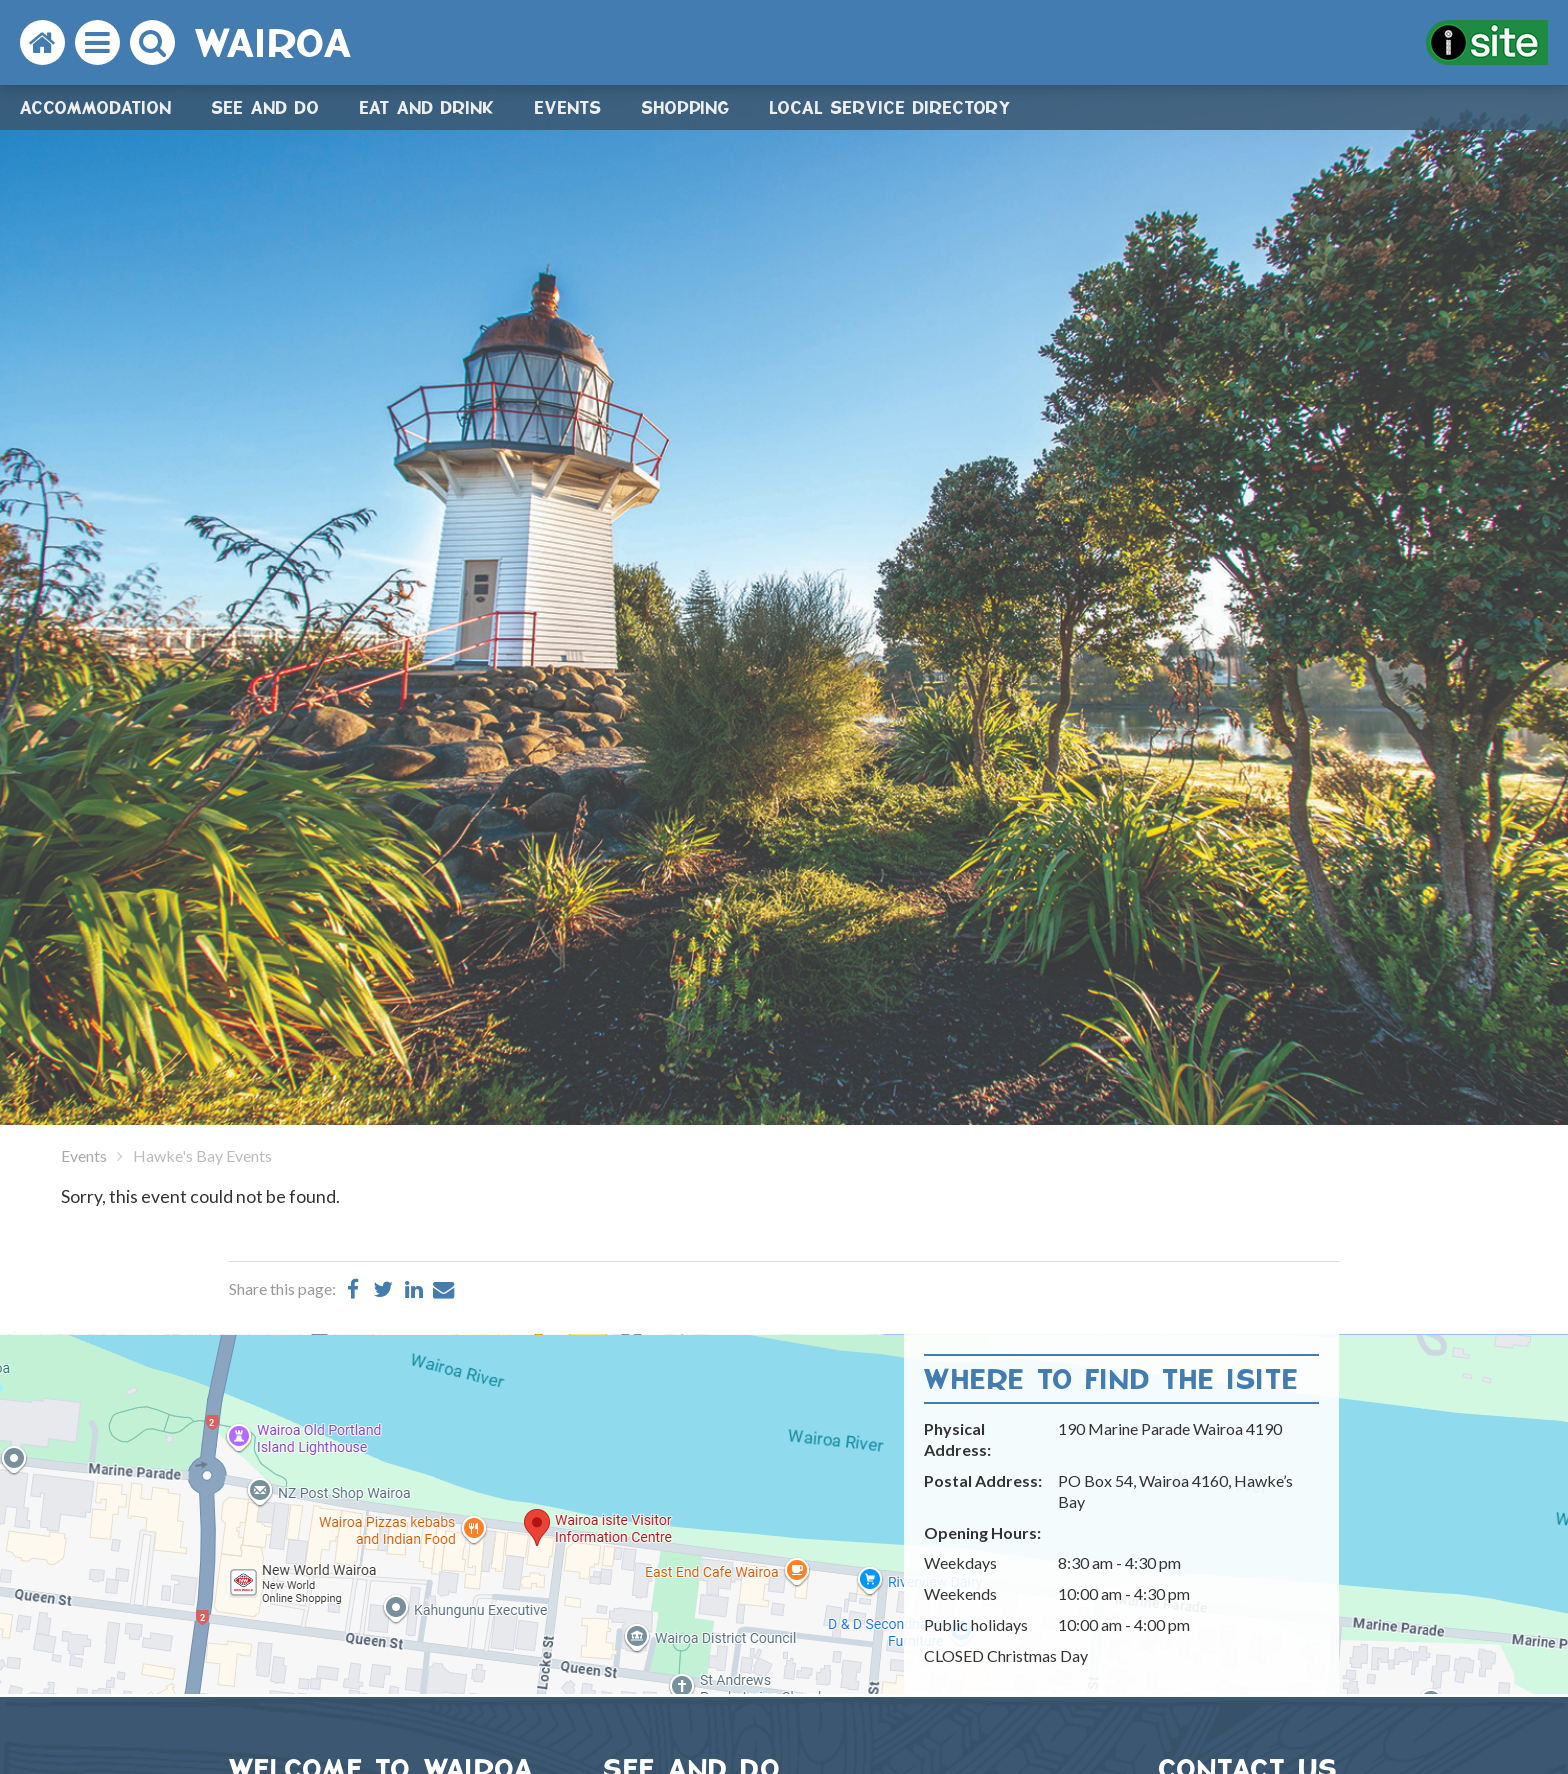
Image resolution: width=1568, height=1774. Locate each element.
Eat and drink (427, 107)
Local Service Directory (891, 107)
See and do (266, 107)
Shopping (686, 107)
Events (568, 107)
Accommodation (96, 107)
